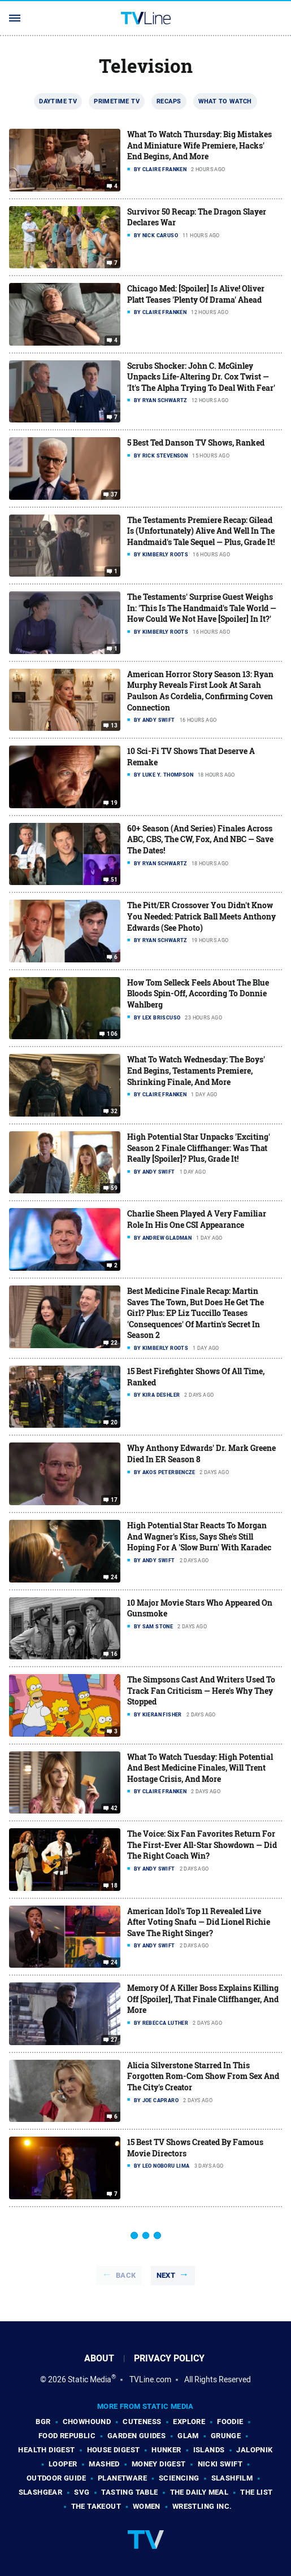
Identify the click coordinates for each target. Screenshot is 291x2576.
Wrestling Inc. (202, 2506)
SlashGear (41, 2492)
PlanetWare (122, 2478)
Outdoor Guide (56, 2478)
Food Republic (66, 2435)
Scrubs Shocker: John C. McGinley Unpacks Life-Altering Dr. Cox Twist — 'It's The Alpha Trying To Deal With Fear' (201, 376)
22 (114, 1342)
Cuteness (142, 2421)
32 (114, 1111)
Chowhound (87, 2421)
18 (114, 1886)
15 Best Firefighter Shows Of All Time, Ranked (195, 1377)
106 (112, 1034)
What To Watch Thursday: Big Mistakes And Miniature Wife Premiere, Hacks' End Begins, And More (199, 145)
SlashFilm (232, 2478)
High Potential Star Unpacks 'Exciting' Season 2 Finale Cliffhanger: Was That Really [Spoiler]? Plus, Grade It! (198, 1147)
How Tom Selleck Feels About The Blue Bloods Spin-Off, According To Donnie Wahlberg (198, 993)
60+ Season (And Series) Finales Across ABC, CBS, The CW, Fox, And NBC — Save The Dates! (200, 839)
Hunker (166, 2449)
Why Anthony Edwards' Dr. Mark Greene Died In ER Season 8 (201, 1453)
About (99, 2358)
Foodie (230, 2421)
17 (114, 1500)
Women (146, 2506)
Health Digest (46, 2449)
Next (166, 2275)
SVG (81, 2492)
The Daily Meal (199, 2492)
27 (114, 2040)
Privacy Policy (169, 2358)
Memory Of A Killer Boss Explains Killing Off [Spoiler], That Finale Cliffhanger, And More (203, 1998)
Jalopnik (254, 2449)
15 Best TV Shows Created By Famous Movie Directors (195, 2148)
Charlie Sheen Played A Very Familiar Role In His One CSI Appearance (196, 1219)
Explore (189, 2421)
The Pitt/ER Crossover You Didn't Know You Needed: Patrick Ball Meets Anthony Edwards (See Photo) (201, 916)
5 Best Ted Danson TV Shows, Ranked (195, 442)
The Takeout (96, 2506)
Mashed (104, 2464)
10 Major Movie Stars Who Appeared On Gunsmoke (199, 1608)
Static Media (89, 2379)
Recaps (169, 101)
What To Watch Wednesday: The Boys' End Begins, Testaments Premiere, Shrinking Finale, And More (196, 1070)
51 (114, 880)
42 (114, 1808)
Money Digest (159, 2464)
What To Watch (225, 101)
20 (114, 1423)
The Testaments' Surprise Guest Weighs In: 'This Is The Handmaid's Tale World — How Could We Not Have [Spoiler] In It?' (201, 607)
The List (256, 2492)
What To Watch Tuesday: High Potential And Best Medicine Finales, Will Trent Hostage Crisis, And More (200, 1767)
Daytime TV (58, 101)
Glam (188, 2435)
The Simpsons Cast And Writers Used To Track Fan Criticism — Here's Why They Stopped (201, 1690)
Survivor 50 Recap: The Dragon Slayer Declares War (196, 217)
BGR (43, 2421)
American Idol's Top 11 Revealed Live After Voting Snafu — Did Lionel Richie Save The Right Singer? (198, 1922)
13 (114, 726)
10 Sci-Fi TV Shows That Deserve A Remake (191, 757)
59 (114, 1188)
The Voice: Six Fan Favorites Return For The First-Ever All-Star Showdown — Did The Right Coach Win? (202, 1844)
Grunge (226, 2435)
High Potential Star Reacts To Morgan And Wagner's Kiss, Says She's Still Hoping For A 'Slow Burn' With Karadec (199, 1536)
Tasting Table (129, 2492)
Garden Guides (136, 2435)
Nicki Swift (220, 2464)
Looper (63, 2464)
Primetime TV (117, 101)
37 (114, 495)
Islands (209, 2449)
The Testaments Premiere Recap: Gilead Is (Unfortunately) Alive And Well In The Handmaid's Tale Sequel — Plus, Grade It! (201, 531)
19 (114, 803)
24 (114, 1577)
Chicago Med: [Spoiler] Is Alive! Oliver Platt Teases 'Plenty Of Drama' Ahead (195, 294)
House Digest (113, 2449)
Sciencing (179, 2478)
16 (114, 1654)
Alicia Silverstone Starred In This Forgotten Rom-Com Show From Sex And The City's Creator (203, 2076)
